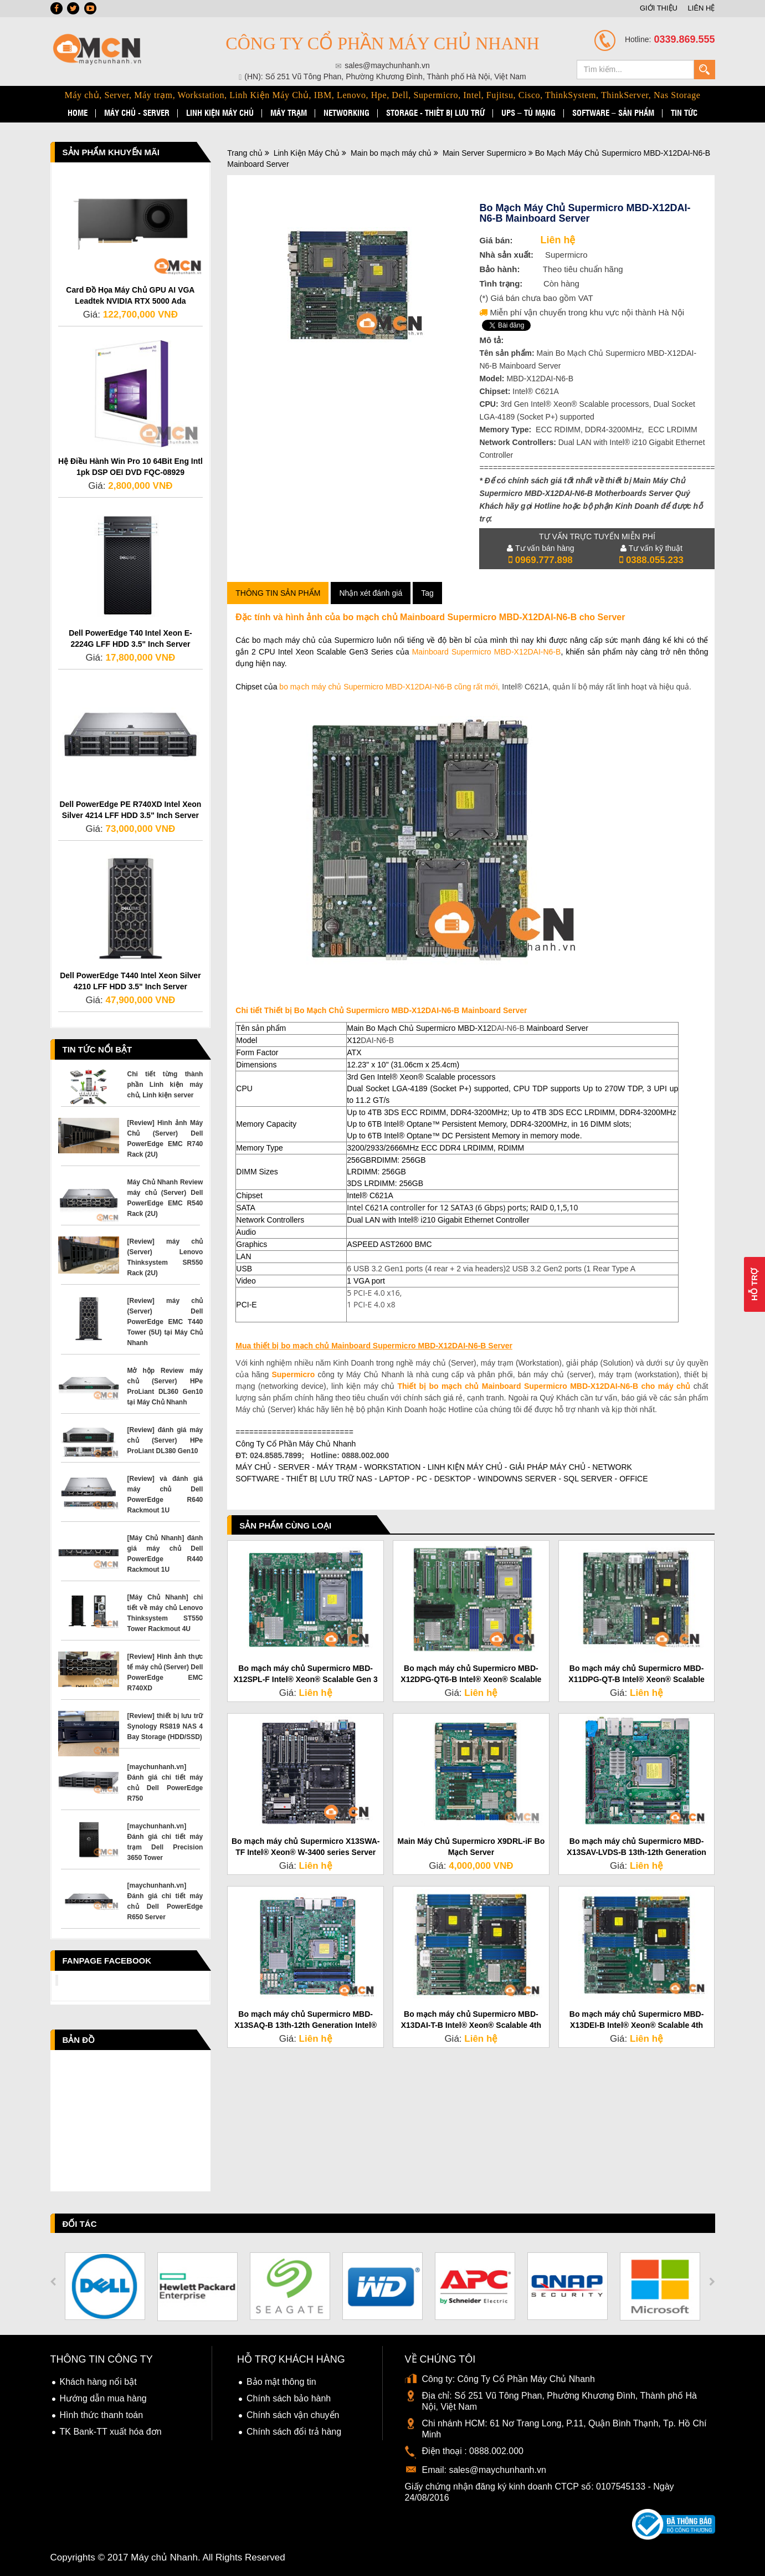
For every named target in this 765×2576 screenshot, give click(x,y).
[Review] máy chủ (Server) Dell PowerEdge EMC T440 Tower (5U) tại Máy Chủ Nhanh (165, 1322)
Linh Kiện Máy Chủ (306, 153)
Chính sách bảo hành (289, 2398)
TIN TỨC (684, 112)
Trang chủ (245, 153)
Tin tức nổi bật (97, 1049)
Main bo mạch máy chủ (391, 153)
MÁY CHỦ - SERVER (137, 112)
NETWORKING (346, 112)
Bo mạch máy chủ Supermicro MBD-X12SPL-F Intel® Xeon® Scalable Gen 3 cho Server (306, 1679)
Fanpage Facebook (107, 1960)
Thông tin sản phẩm (277, 593)
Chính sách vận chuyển (293, 2415)
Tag (427, 593)
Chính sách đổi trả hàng (294, 2431)
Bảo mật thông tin (281, 2381)
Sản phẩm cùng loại (285, 1525)
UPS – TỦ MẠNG (528, 112)
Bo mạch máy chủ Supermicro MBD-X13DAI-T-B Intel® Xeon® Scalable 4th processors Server (471, 2025)
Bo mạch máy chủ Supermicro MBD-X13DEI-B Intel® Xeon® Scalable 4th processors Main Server (636, 2025)
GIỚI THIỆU (658, 8)
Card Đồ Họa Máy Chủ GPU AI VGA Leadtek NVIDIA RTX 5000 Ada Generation (130, 300)
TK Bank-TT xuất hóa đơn (111, 2431)
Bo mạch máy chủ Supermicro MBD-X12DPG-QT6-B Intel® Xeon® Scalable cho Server (471, 1679)
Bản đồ (79, 2040)
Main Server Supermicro (484, 153)
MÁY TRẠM (288, 112)
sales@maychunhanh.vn (497, 2470)
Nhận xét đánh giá (370, 593)
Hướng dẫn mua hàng (103, 2398)
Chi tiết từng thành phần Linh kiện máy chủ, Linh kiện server (165, 1084)
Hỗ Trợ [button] (754, 1284)
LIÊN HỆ (701, 8)
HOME (78, 112)
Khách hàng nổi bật (98, 2381)
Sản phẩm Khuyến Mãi (111, 152)
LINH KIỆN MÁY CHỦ (220, 112)
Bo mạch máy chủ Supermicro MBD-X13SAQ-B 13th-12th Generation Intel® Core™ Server (305, 2025)
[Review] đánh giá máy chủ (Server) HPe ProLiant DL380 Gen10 (165, 1440)
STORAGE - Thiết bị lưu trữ (435, 112)
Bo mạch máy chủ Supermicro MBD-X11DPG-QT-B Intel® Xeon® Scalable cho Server (636, 1679)
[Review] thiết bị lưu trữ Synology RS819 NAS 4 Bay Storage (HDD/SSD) (165, 1726)
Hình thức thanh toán (101, 2415)
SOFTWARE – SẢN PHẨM (613, 112)
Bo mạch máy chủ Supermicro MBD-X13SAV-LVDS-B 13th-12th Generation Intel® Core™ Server (636, 1852)
